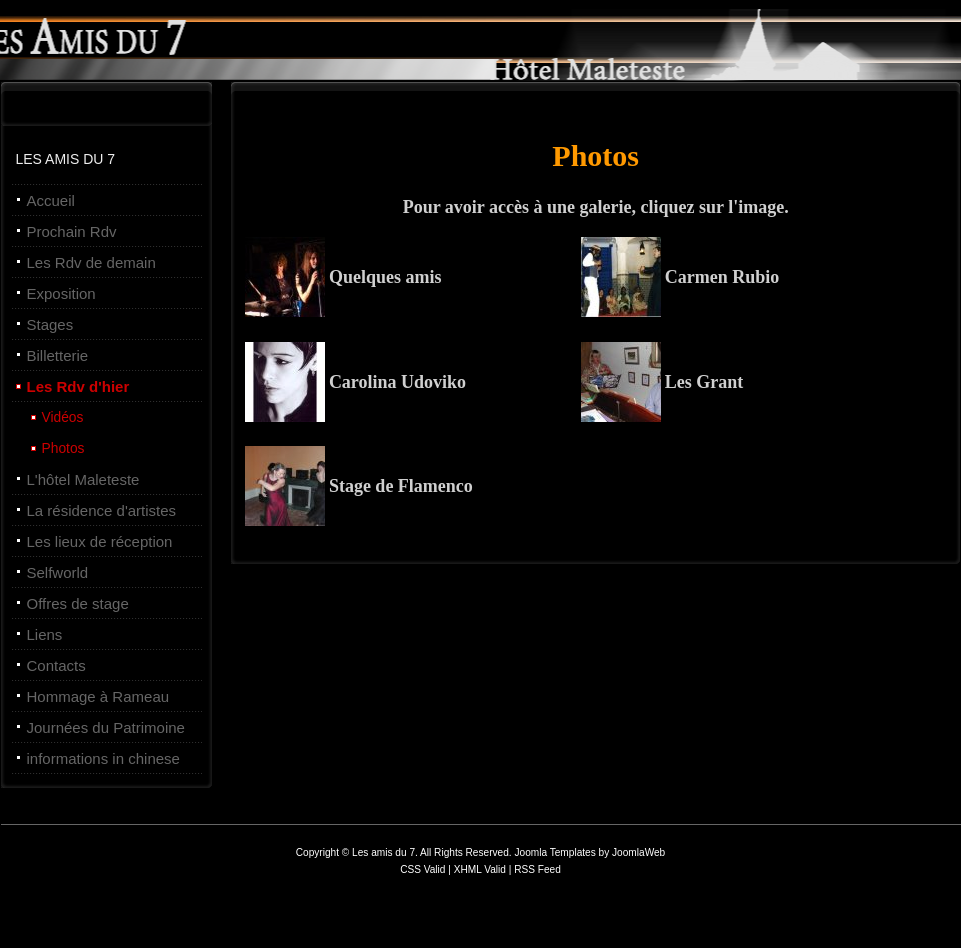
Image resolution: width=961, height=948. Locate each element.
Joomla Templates (554, 852)
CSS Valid (424, 869)
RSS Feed (537, 869)
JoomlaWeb (638, 852)
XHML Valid (480, 869)
